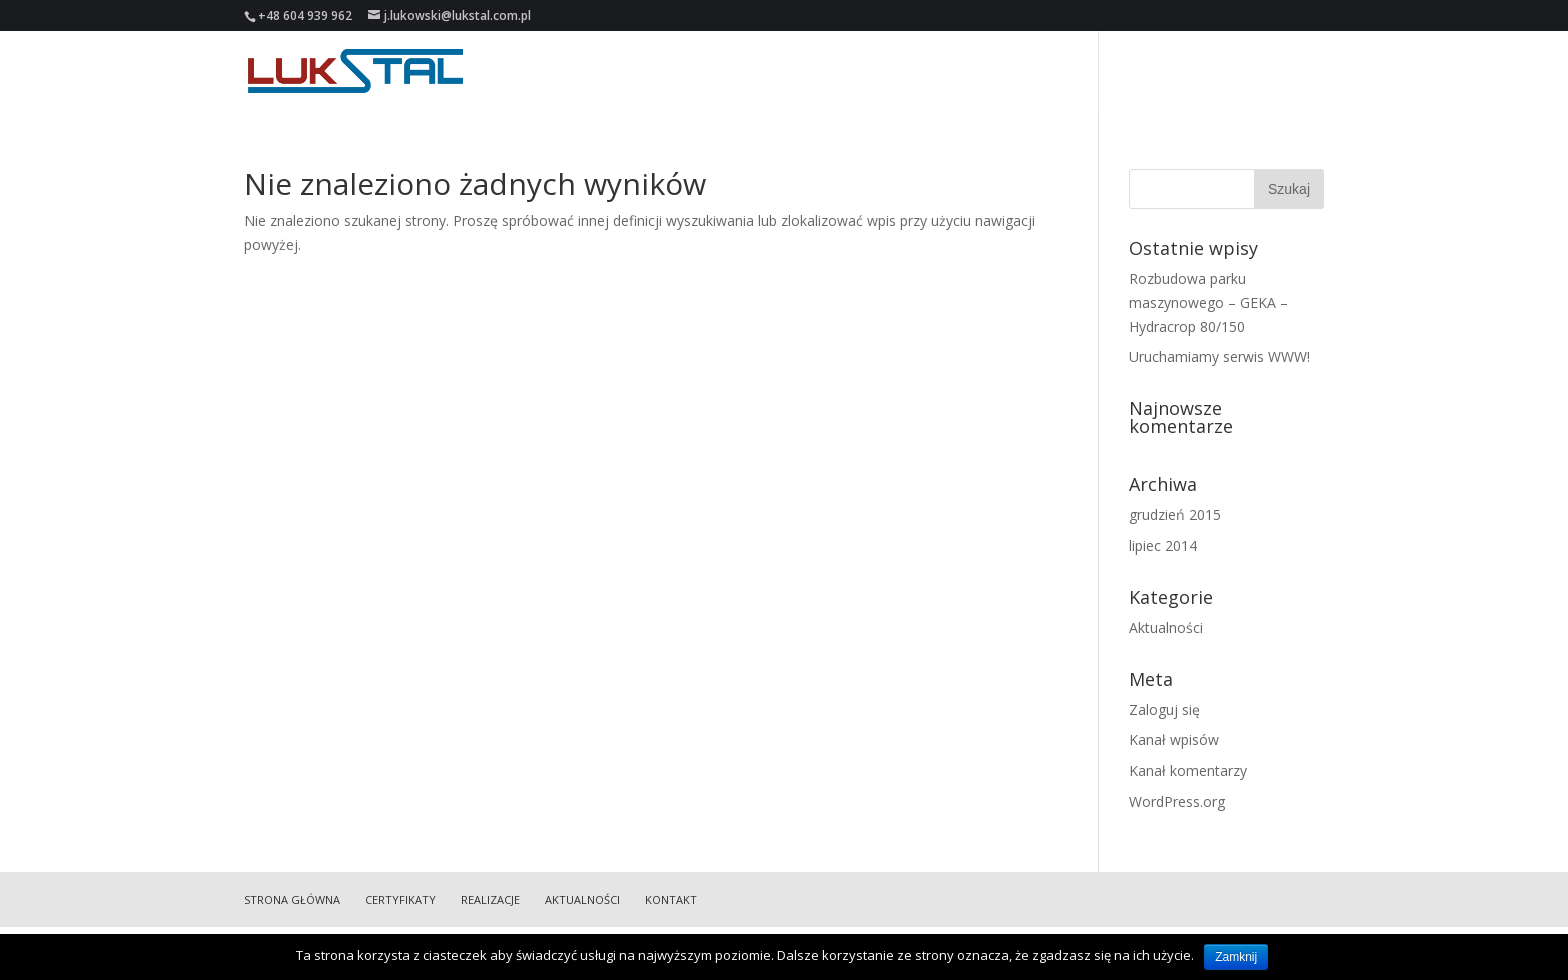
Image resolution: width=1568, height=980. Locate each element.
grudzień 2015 (1175, 514)
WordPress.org (1177, 801)
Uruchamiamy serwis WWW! (1219, 356)
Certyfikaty (1009, 71)
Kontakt (1296, 71)
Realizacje (1103, 71)
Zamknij (1236, 957)
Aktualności (1202, 71)
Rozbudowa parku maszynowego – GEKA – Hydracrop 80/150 (1208, 302)
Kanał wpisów (1174, 739)
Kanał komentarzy (1188, 770)
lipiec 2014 (1163, 545)
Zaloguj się (1164, 709)
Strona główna (895, 71)
